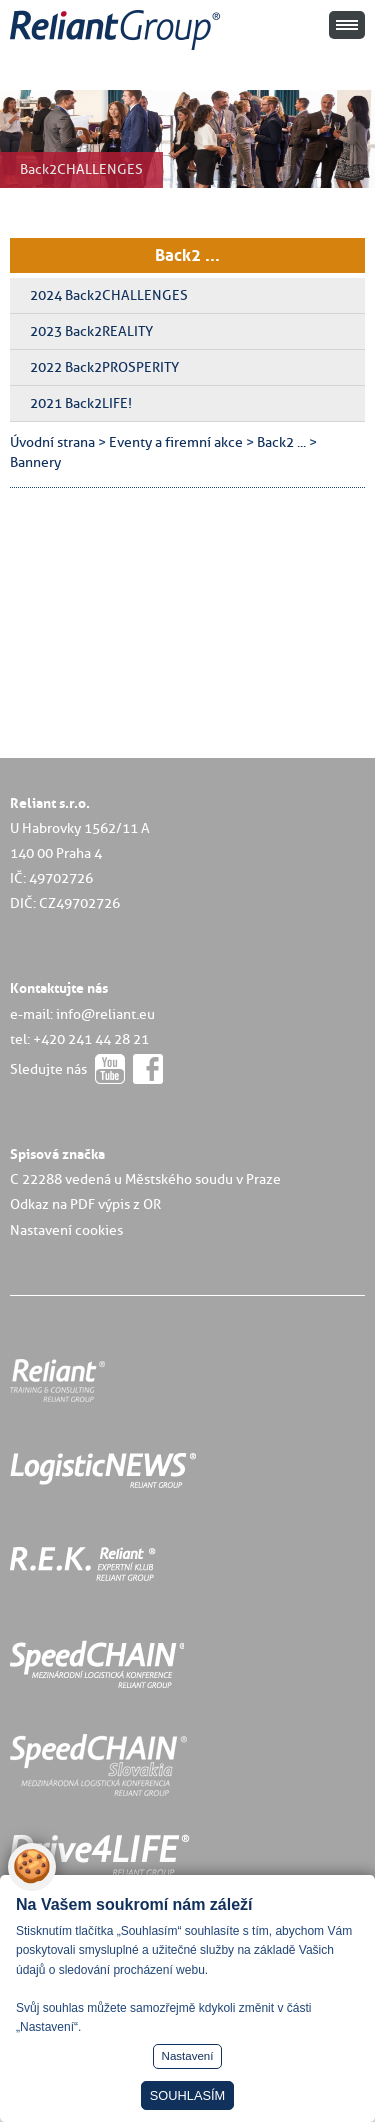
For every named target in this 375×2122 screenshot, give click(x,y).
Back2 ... (187, 255)
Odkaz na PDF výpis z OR (85, 1204)
